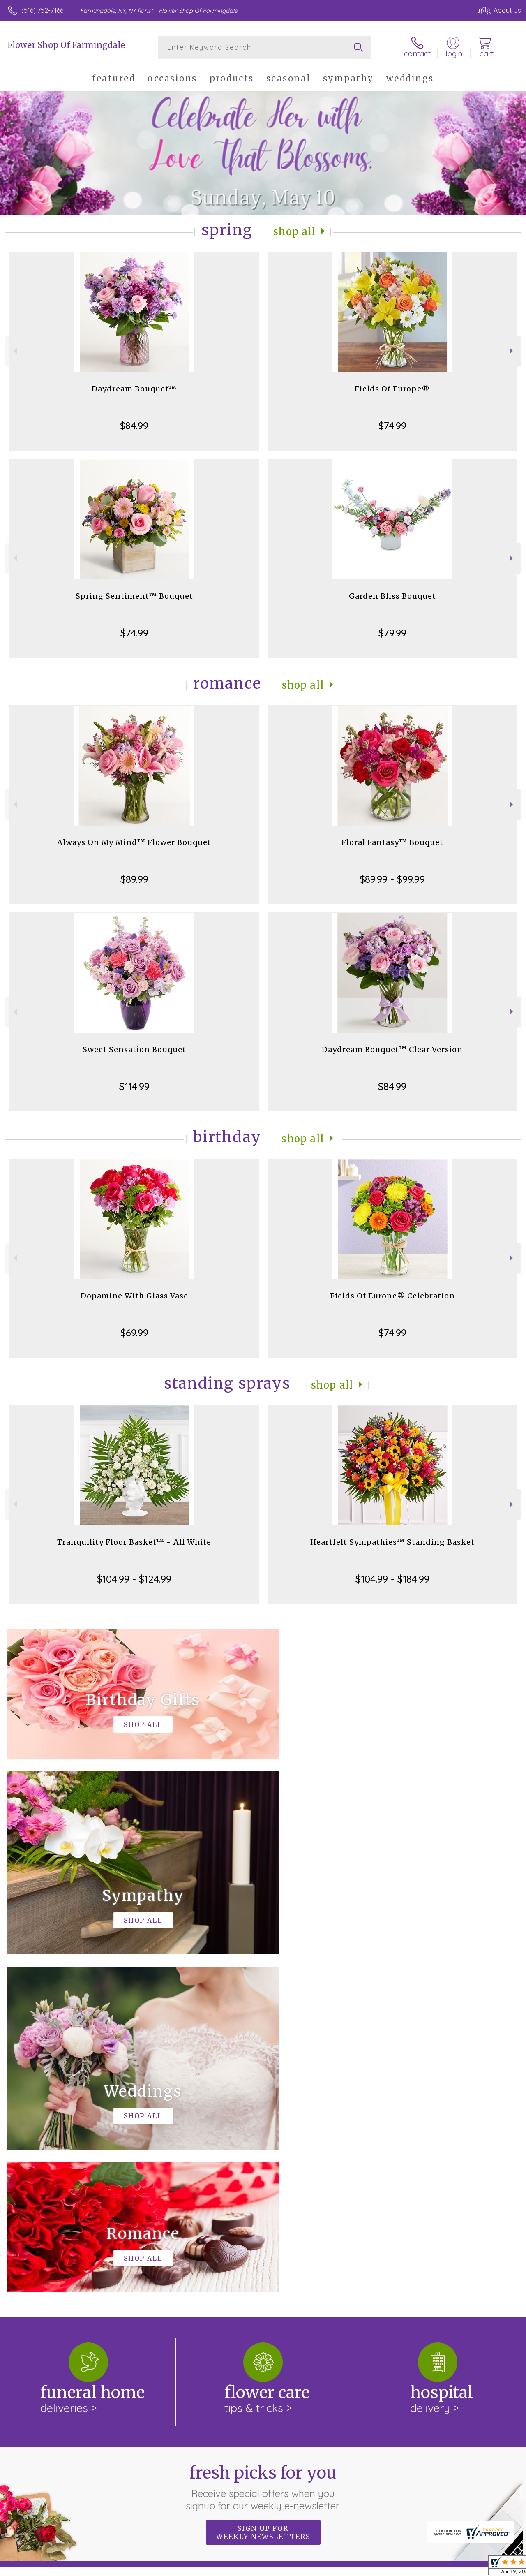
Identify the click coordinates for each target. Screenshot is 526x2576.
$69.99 (134, 1332)
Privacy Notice (382, 2567)
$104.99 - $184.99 (392, 1579)
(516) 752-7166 (42, 10)
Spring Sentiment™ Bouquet (134, 596)
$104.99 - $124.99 (134, 1579)
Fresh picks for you (263, 2149)
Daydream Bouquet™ (134, 388)
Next (512, 351)
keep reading (303, 2263)
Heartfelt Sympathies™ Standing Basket (392, 1542)
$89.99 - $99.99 (392, 879)
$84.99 (134, 425)
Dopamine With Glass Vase (134, 1296)
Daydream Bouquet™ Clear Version (392, 1049)
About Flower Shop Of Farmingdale (68, 2246)
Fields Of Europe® (392, 388)
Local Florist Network (441, 2567)
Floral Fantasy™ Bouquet (392, 842)
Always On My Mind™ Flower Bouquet (134, 842)
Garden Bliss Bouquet (392, 596)
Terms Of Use (333, 2567)
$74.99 (392, 425)
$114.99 (134, 1086)
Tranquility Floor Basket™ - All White (134, 1542)
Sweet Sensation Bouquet (134, 1049)
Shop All (294, 231)
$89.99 (134, 879)
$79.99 (392, 633)
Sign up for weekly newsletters (263, 2194)
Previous (14, 351)
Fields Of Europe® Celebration (392, 1296)
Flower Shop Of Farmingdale (66, 45)
